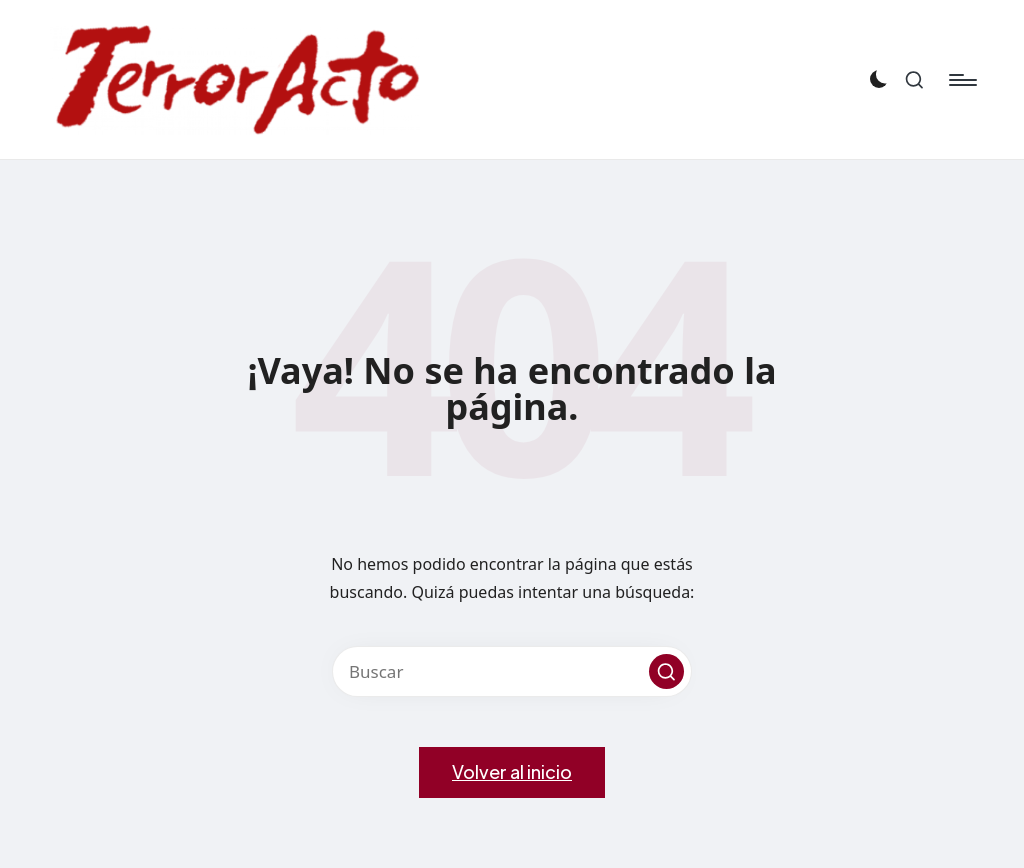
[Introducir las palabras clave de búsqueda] (512, 671)
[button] (666, 671)
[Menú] (961, 80)
